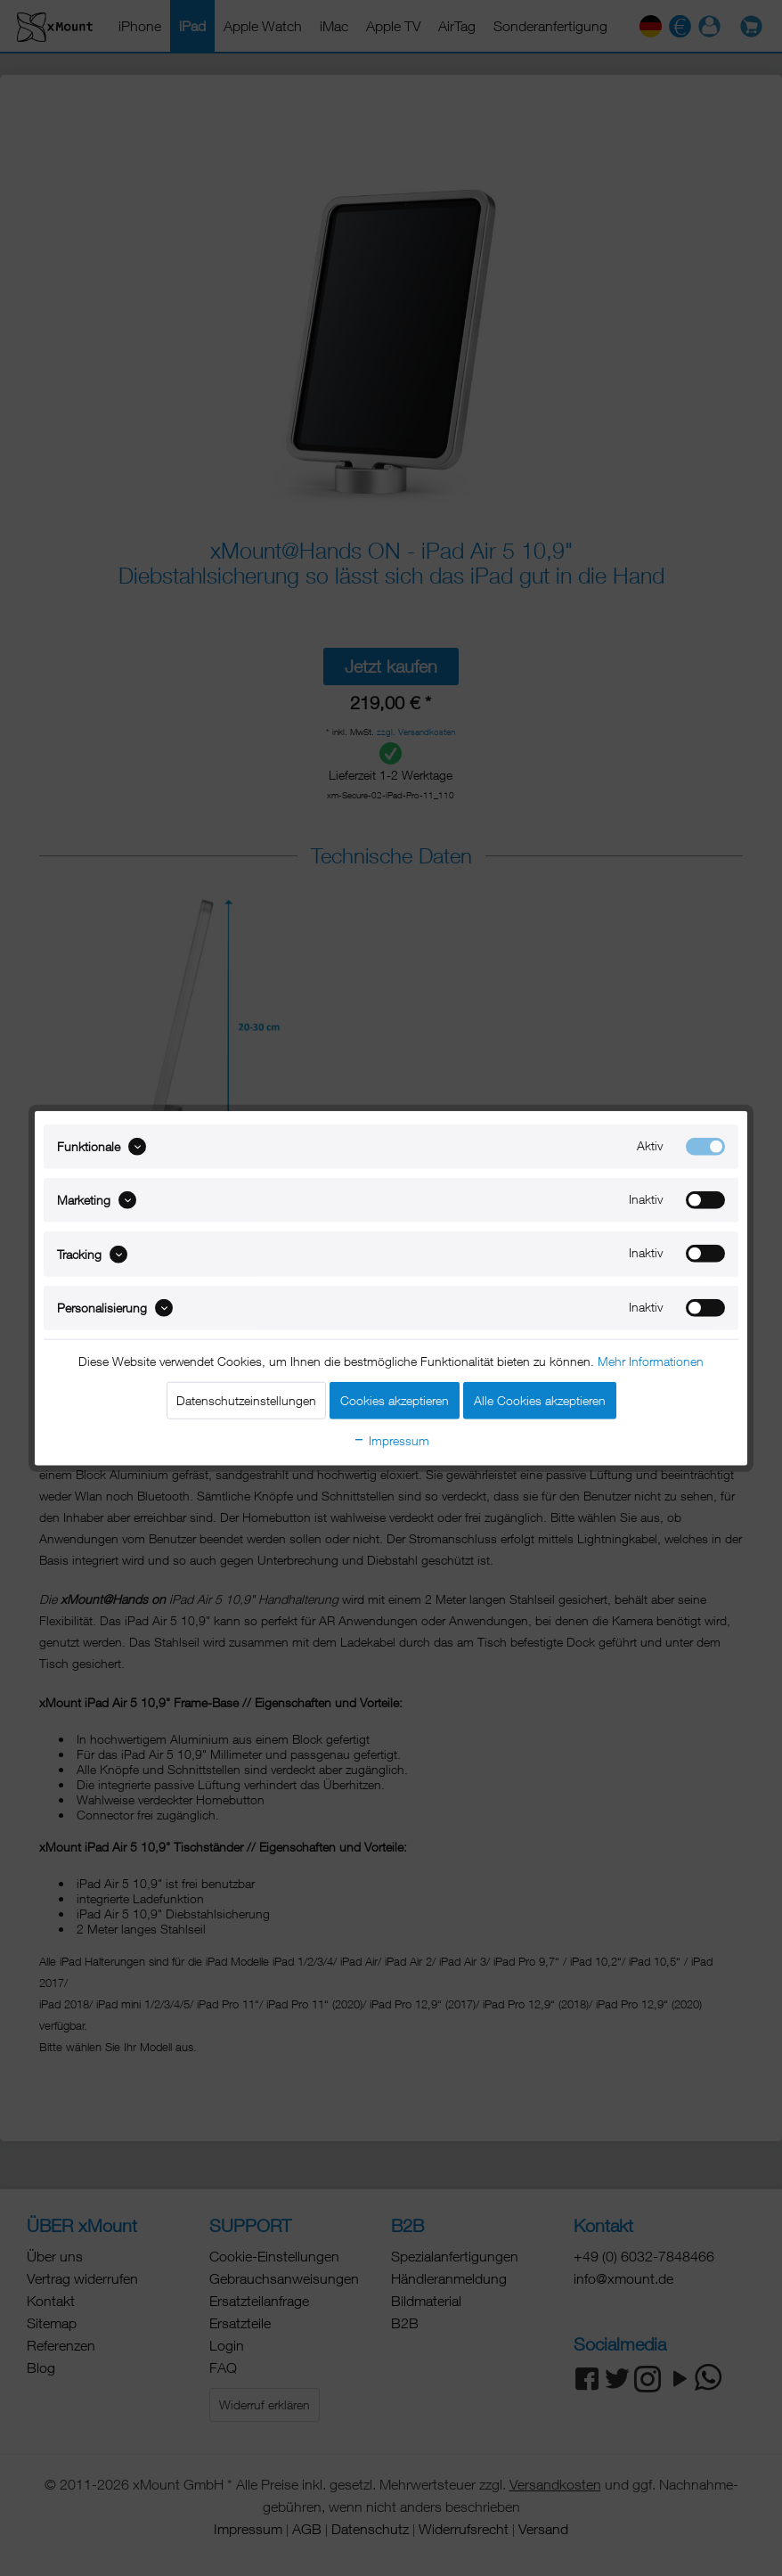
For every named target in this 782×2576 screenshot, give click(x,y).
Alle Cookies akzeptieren (540, 1400)
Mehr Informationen (651, 1361)
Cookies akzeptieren (394, 1400)
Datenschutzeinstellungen (246, 1400)
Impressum (391, 1440)
